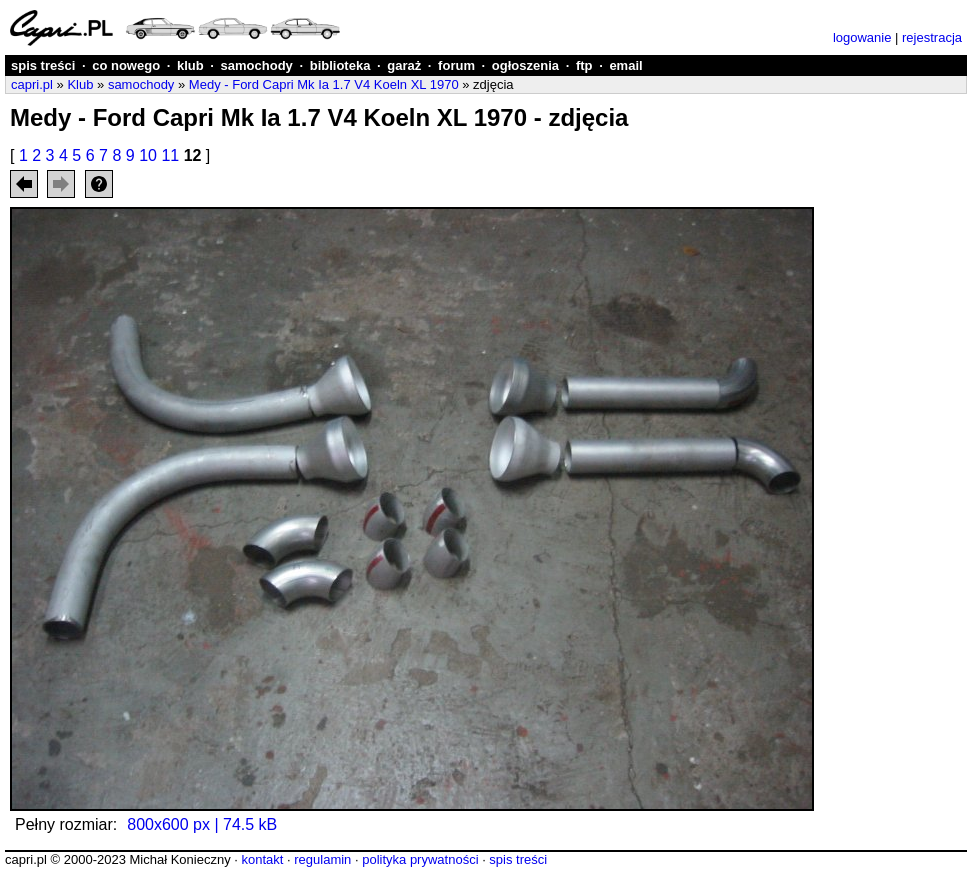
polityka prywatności (420, 859)
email (625, 65)
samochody (257, 65)
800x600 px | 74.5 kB (202, 824)
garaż (404, 65)
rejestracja (932, 37)
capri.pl (32, 84)
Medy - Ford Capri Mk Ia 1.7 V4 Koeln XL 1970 (324, 84)
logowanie (862, 37)
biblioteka (340, 65)
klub (190, 65)
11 (170, 155)
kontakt (262, 859)
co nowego (126, 65)
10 (148, 155)
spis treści (43, 65)
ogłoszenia (525, 65)
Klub (80, 84)
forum (456, 65)
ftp (584, 65)
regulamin (322, 859)
